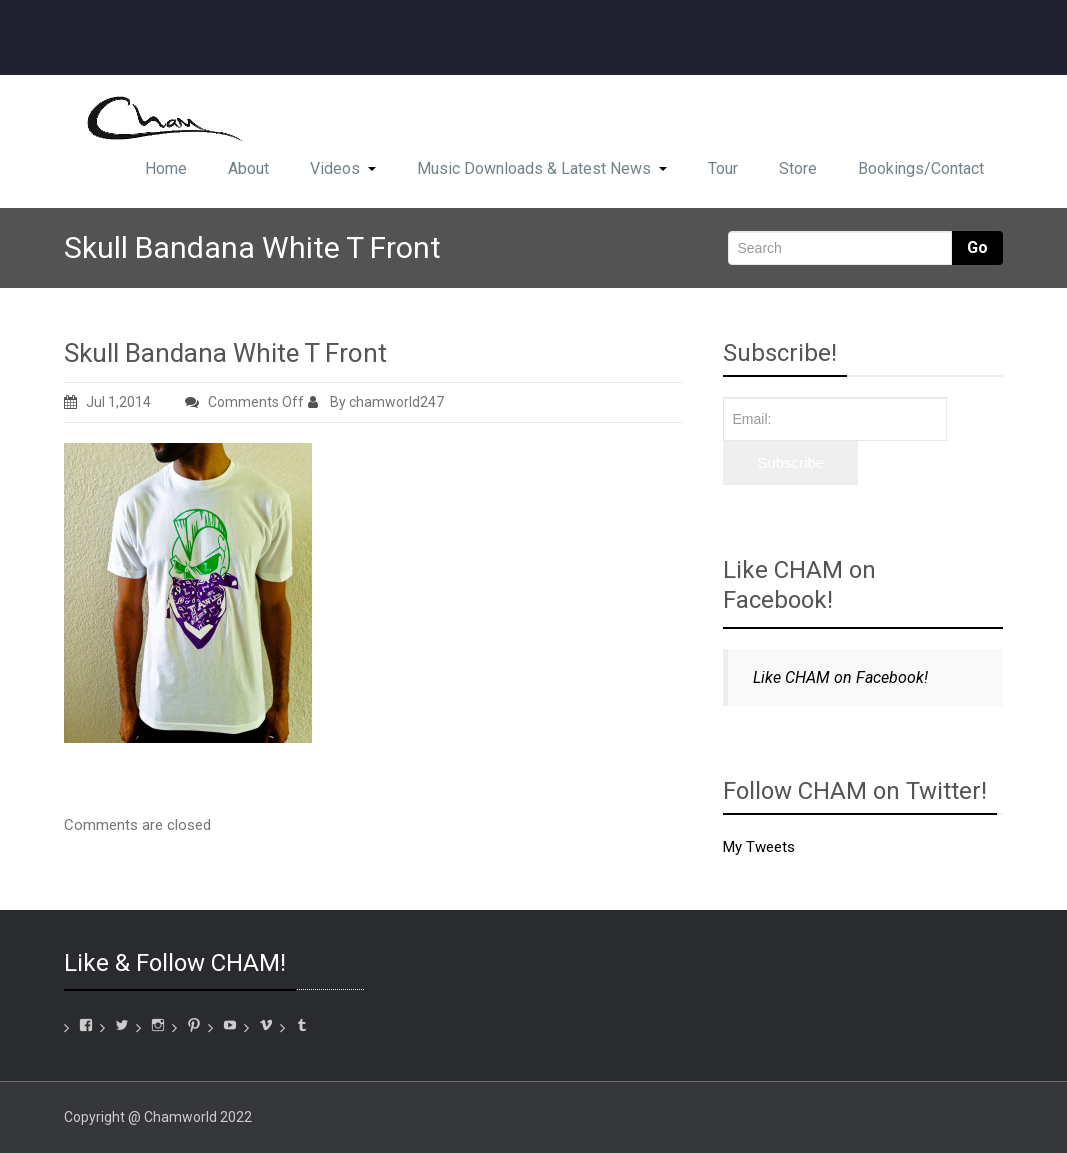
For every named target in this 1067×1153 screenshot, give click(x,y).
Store (798, 168)
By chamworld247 (376, 402)
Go (977, 247)
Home (166, 168)
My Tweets (759, 847)
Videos (343, 168)
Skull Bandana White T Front (225, 353)
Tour (723, 168)
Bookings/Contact (921, 168)
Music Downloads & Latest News (542, 168)
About (248, 168)
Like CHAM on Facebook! (799, 585)
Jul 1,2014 (107, 402)
